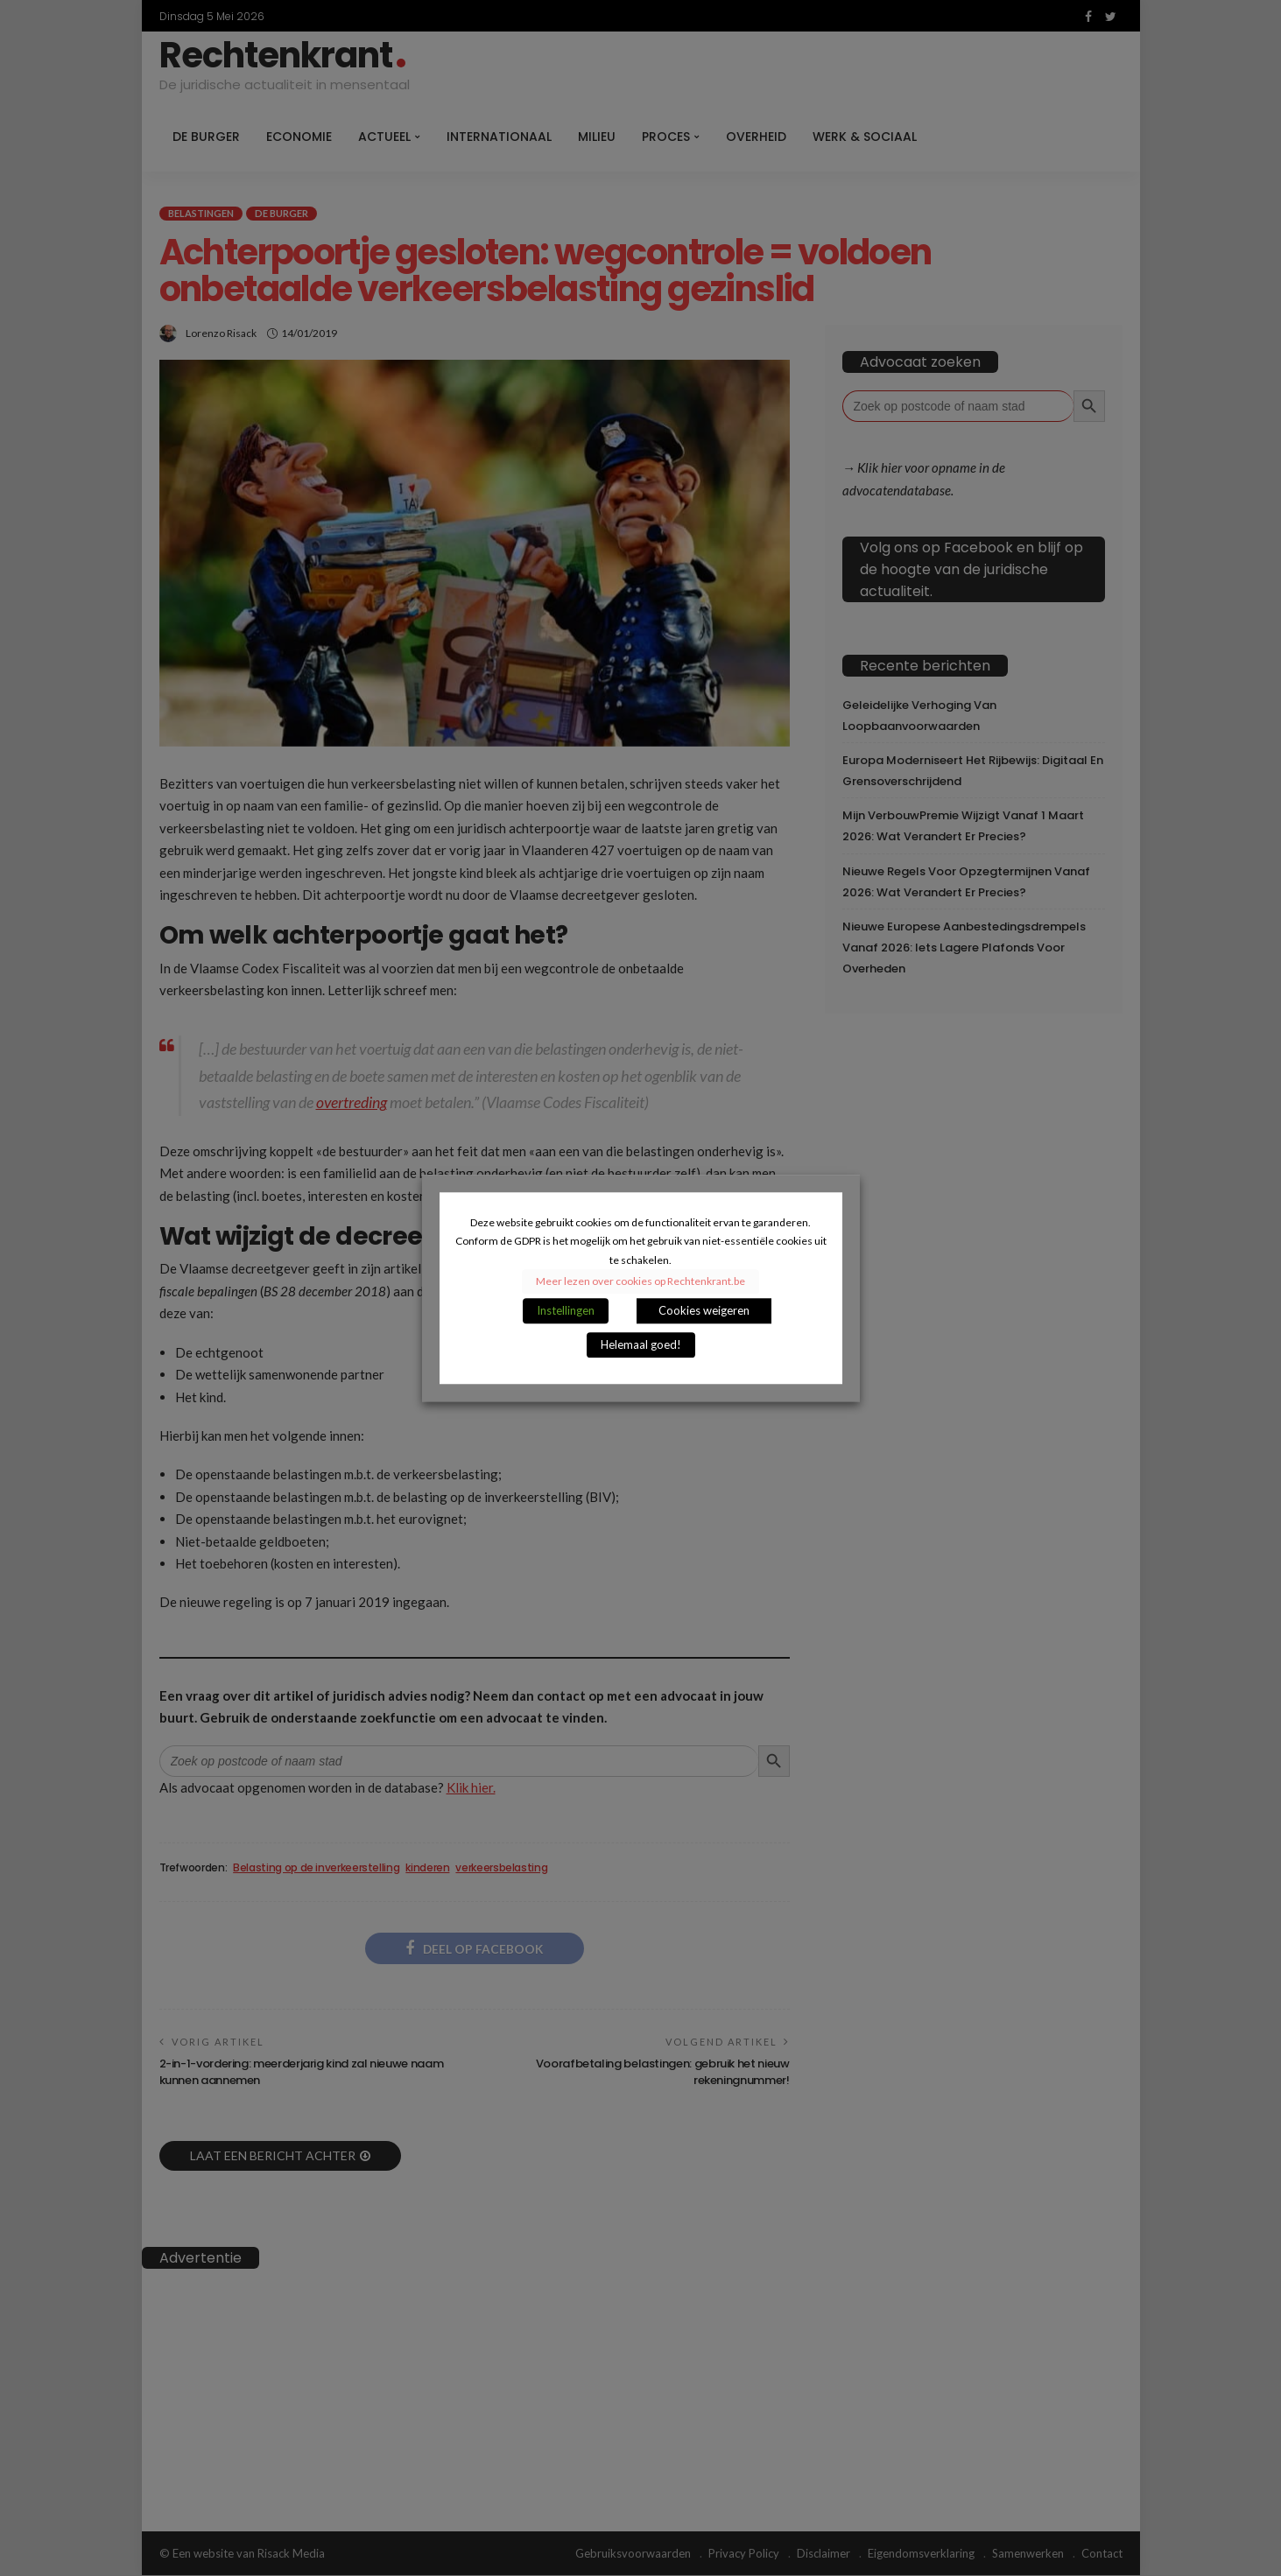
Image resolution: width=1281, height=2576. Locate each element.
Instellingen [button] (566, 1310)
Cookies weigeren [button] (704, 1310)
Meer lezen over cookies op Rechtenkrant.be (640, 1281)
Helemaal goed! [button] (641, 1344)
